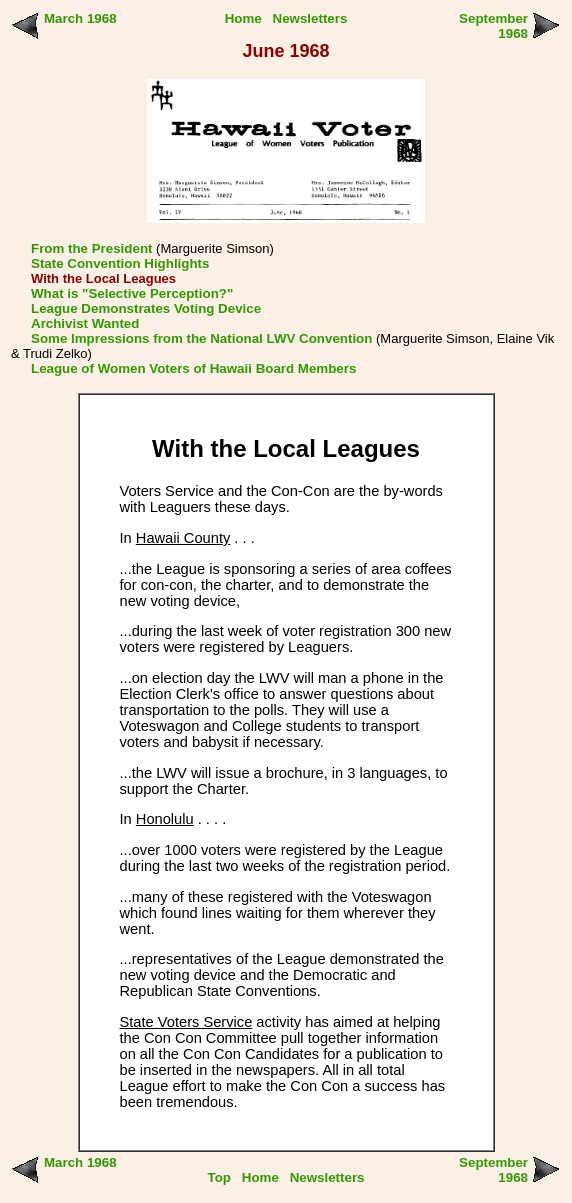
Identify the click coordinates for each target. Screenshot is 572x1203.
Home (243, 18)
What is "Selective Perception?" (132, 293)
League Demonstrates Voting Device (146, 308)
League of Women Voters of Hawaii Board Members (193, 368)
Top (219, 1177)
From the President (91, 248)
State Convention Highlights (120, 263)
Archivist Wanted (85, 323)
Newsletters (310, 18)
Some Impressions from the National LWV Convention (201, 338)
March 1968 (80, 18)
